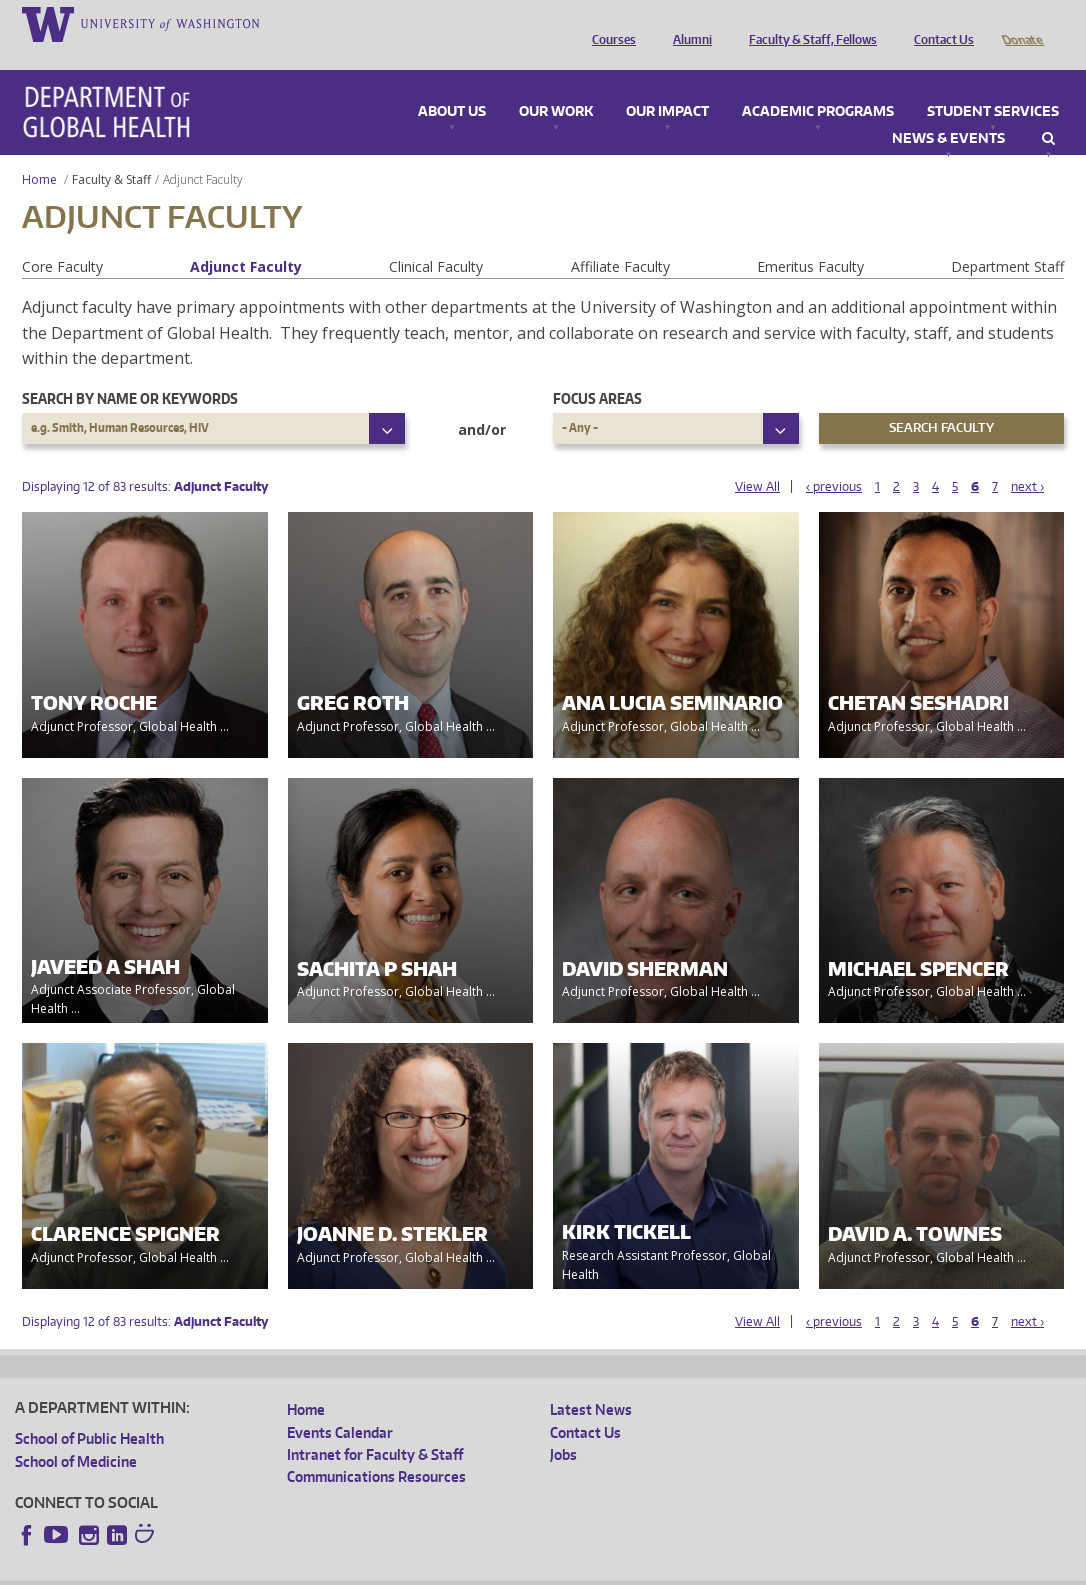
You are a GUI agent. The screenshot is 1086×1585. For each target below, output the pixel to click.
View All (757, 458)
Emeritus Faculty (810, 238)
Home (39, 151)
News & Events (948, 111)
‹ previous (834, 458)
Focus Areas (597, 370)
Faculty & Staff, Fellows (808, 23)
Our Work (556, 84)
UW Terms (361, 1569)
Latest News (591, 1381)
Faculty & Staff (111, 151)
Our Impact (667, 84)
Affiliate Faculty (620, 238)
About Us (452, 84)
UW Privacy (280, 1569)
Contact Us (939, 23)
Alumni (687, 23)
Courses (609, 23)
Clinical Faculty (436, 238)
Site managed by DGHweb (480, 1569)
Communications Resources (376, 1448)
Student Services (993, 84)
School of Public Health (89, 1410)
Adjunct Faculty (246, 238)
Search (1048, 111)
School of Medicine (76, 1433)
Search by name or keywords (130, 370)
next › (1027, 458)
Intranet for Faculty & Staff (375, 1426)
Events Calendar (340, 1404)
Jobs (563, 1426)
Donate (1021, 23)
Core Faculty (62, 238)
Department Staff (1007, 238)
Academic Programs (818, 84)
